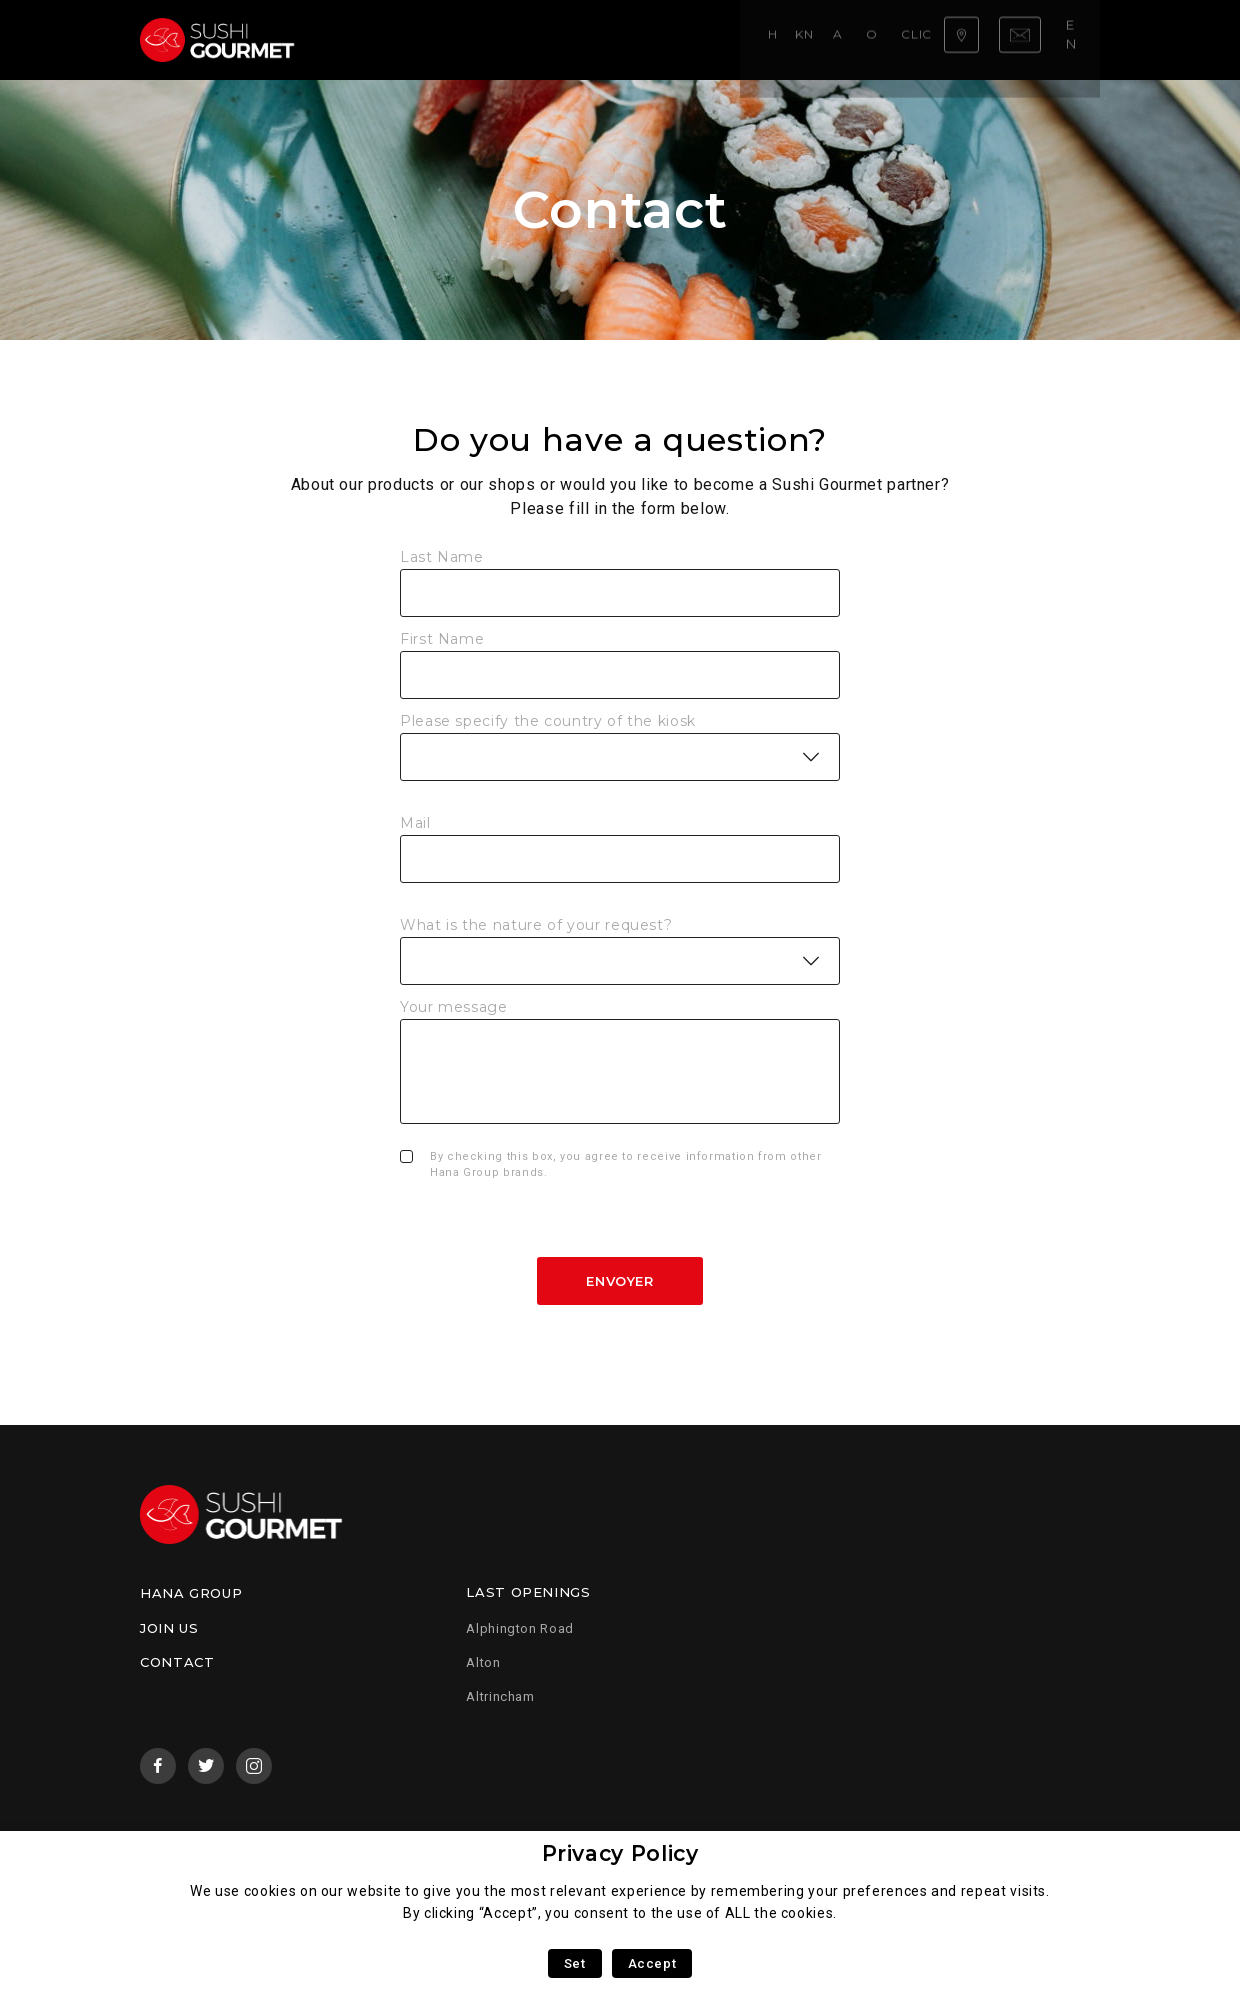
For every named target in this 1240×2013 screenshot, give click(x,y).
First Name (442, 639)
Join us (169, 1628)
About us (535, 39)
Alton (483, 1662)
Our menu (622, 39)
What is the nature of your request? (536, 925)
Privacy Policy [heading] (620, 1853)
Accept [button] (652, 1963)
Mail (415, 823)
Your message (454, 1007)
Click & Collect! (734, 39)
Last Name (442, 557)
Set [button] (575, 1963)
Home (366, 39)
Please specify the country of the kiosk (548, 721)
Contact (177, 1662)
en (1078, 39)
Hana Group (191, 1593)
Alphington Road (520, 1628)
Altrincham (500, 1696)
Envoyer (619, 1281)
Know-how (444, 39)
